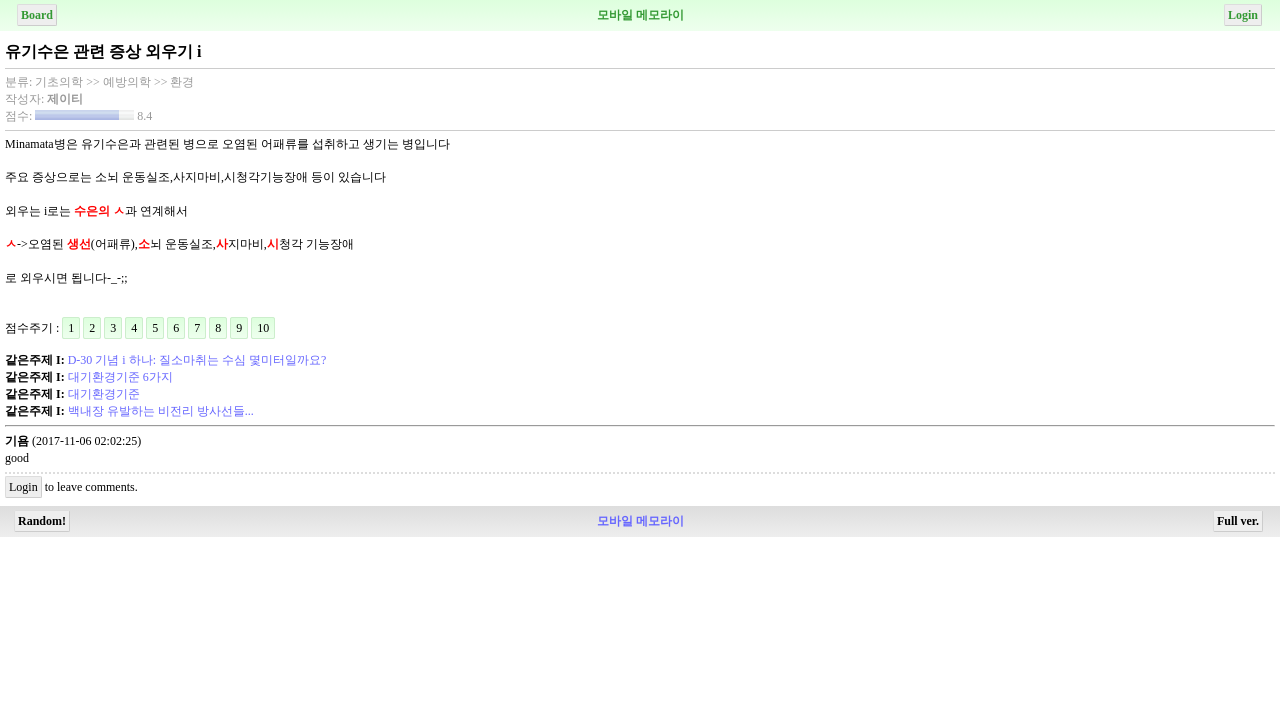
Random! (42, 521)
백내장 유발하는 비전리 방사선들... (161, 411)
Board (37, 15)
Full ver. (1238, 521)
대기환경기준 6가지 (120, 377)
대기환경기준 (104, 394)
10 (263, 328)
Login (1243, 15)
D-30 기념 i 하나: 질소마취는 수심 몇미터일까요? (197, 360)
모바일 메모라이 (640, 15)
